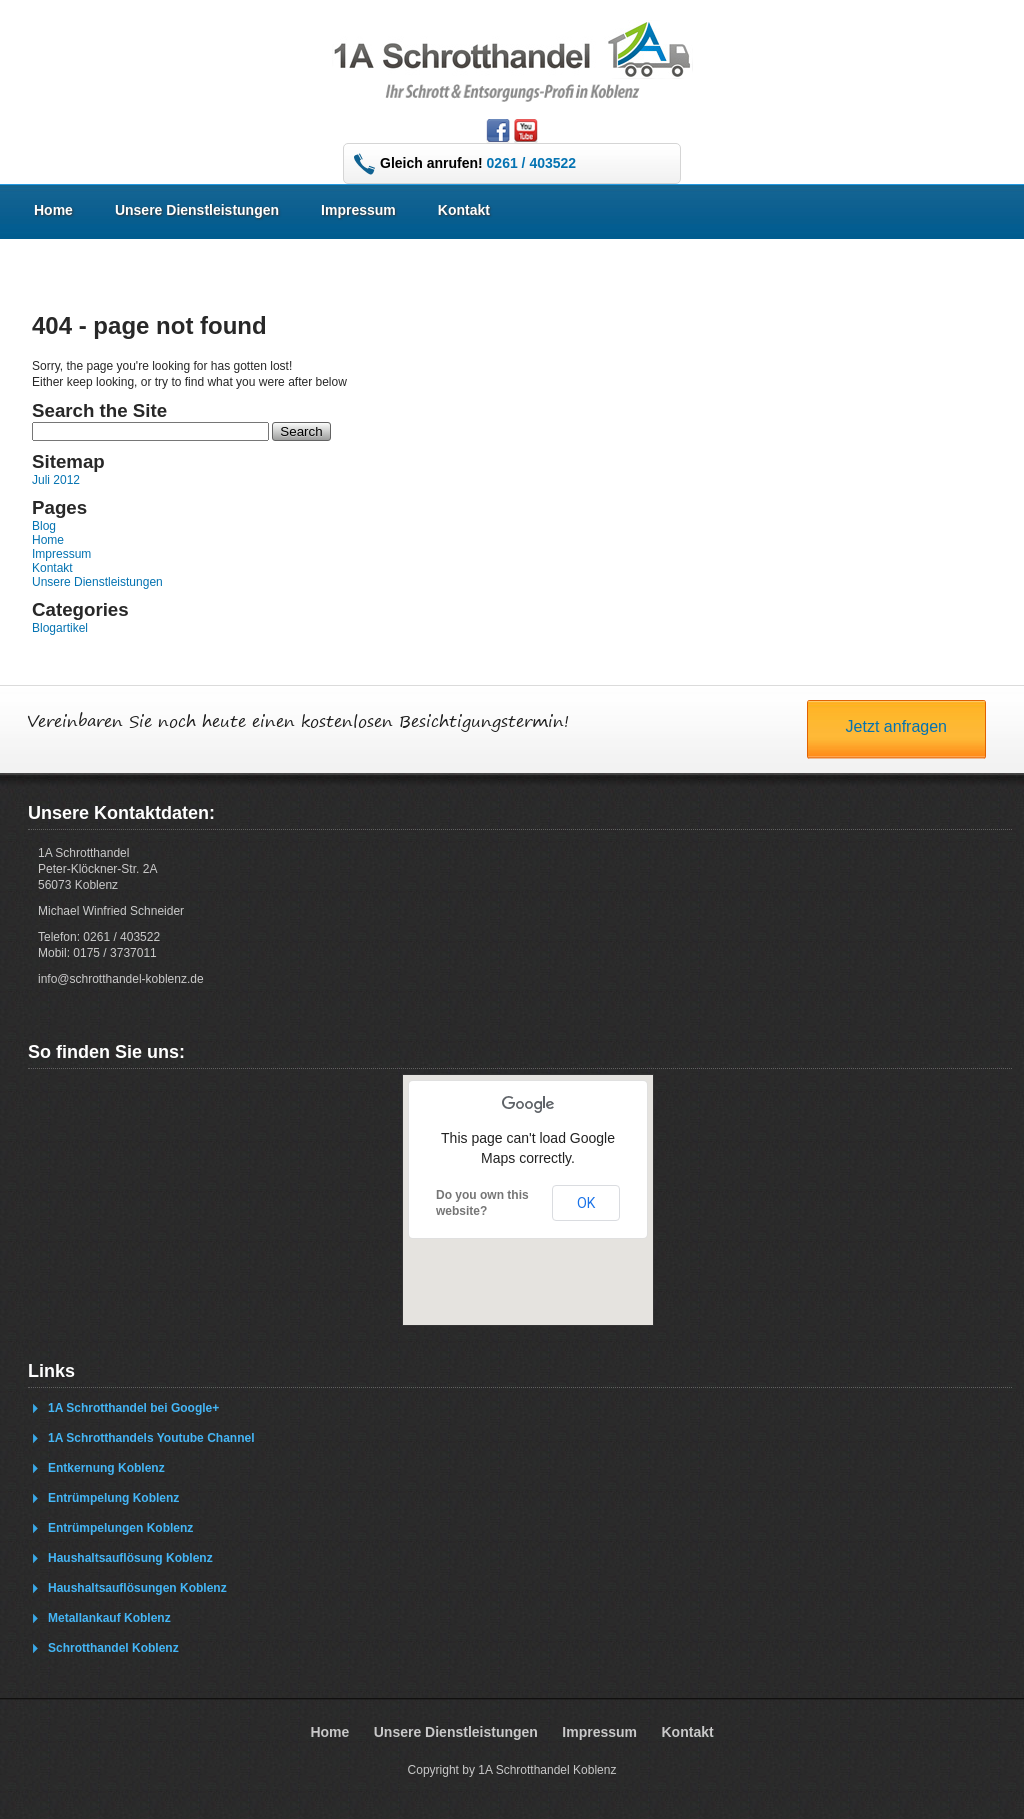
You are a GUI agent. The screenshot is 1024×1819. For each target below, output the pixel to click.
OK (586, 1203)
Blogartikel (60, 628)
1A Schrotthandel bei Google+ (133, 1408)
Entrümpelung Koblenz (113, 1498)
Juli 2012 (56, 480)
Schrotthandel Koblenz (113, 1648)
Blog (44, 526)
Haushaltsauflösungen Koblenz (137, 1588)
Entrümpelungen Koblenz (120, 1528)
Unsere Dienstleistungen (197, 210)
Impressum (358, 210)
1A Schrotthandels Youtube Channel (151, 1438)
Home (53, 210)
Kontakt (464, 210)
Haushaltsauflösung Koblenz (130, 1558)
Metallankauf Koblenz (109, 1618)
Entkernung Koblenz (106, 1468)
